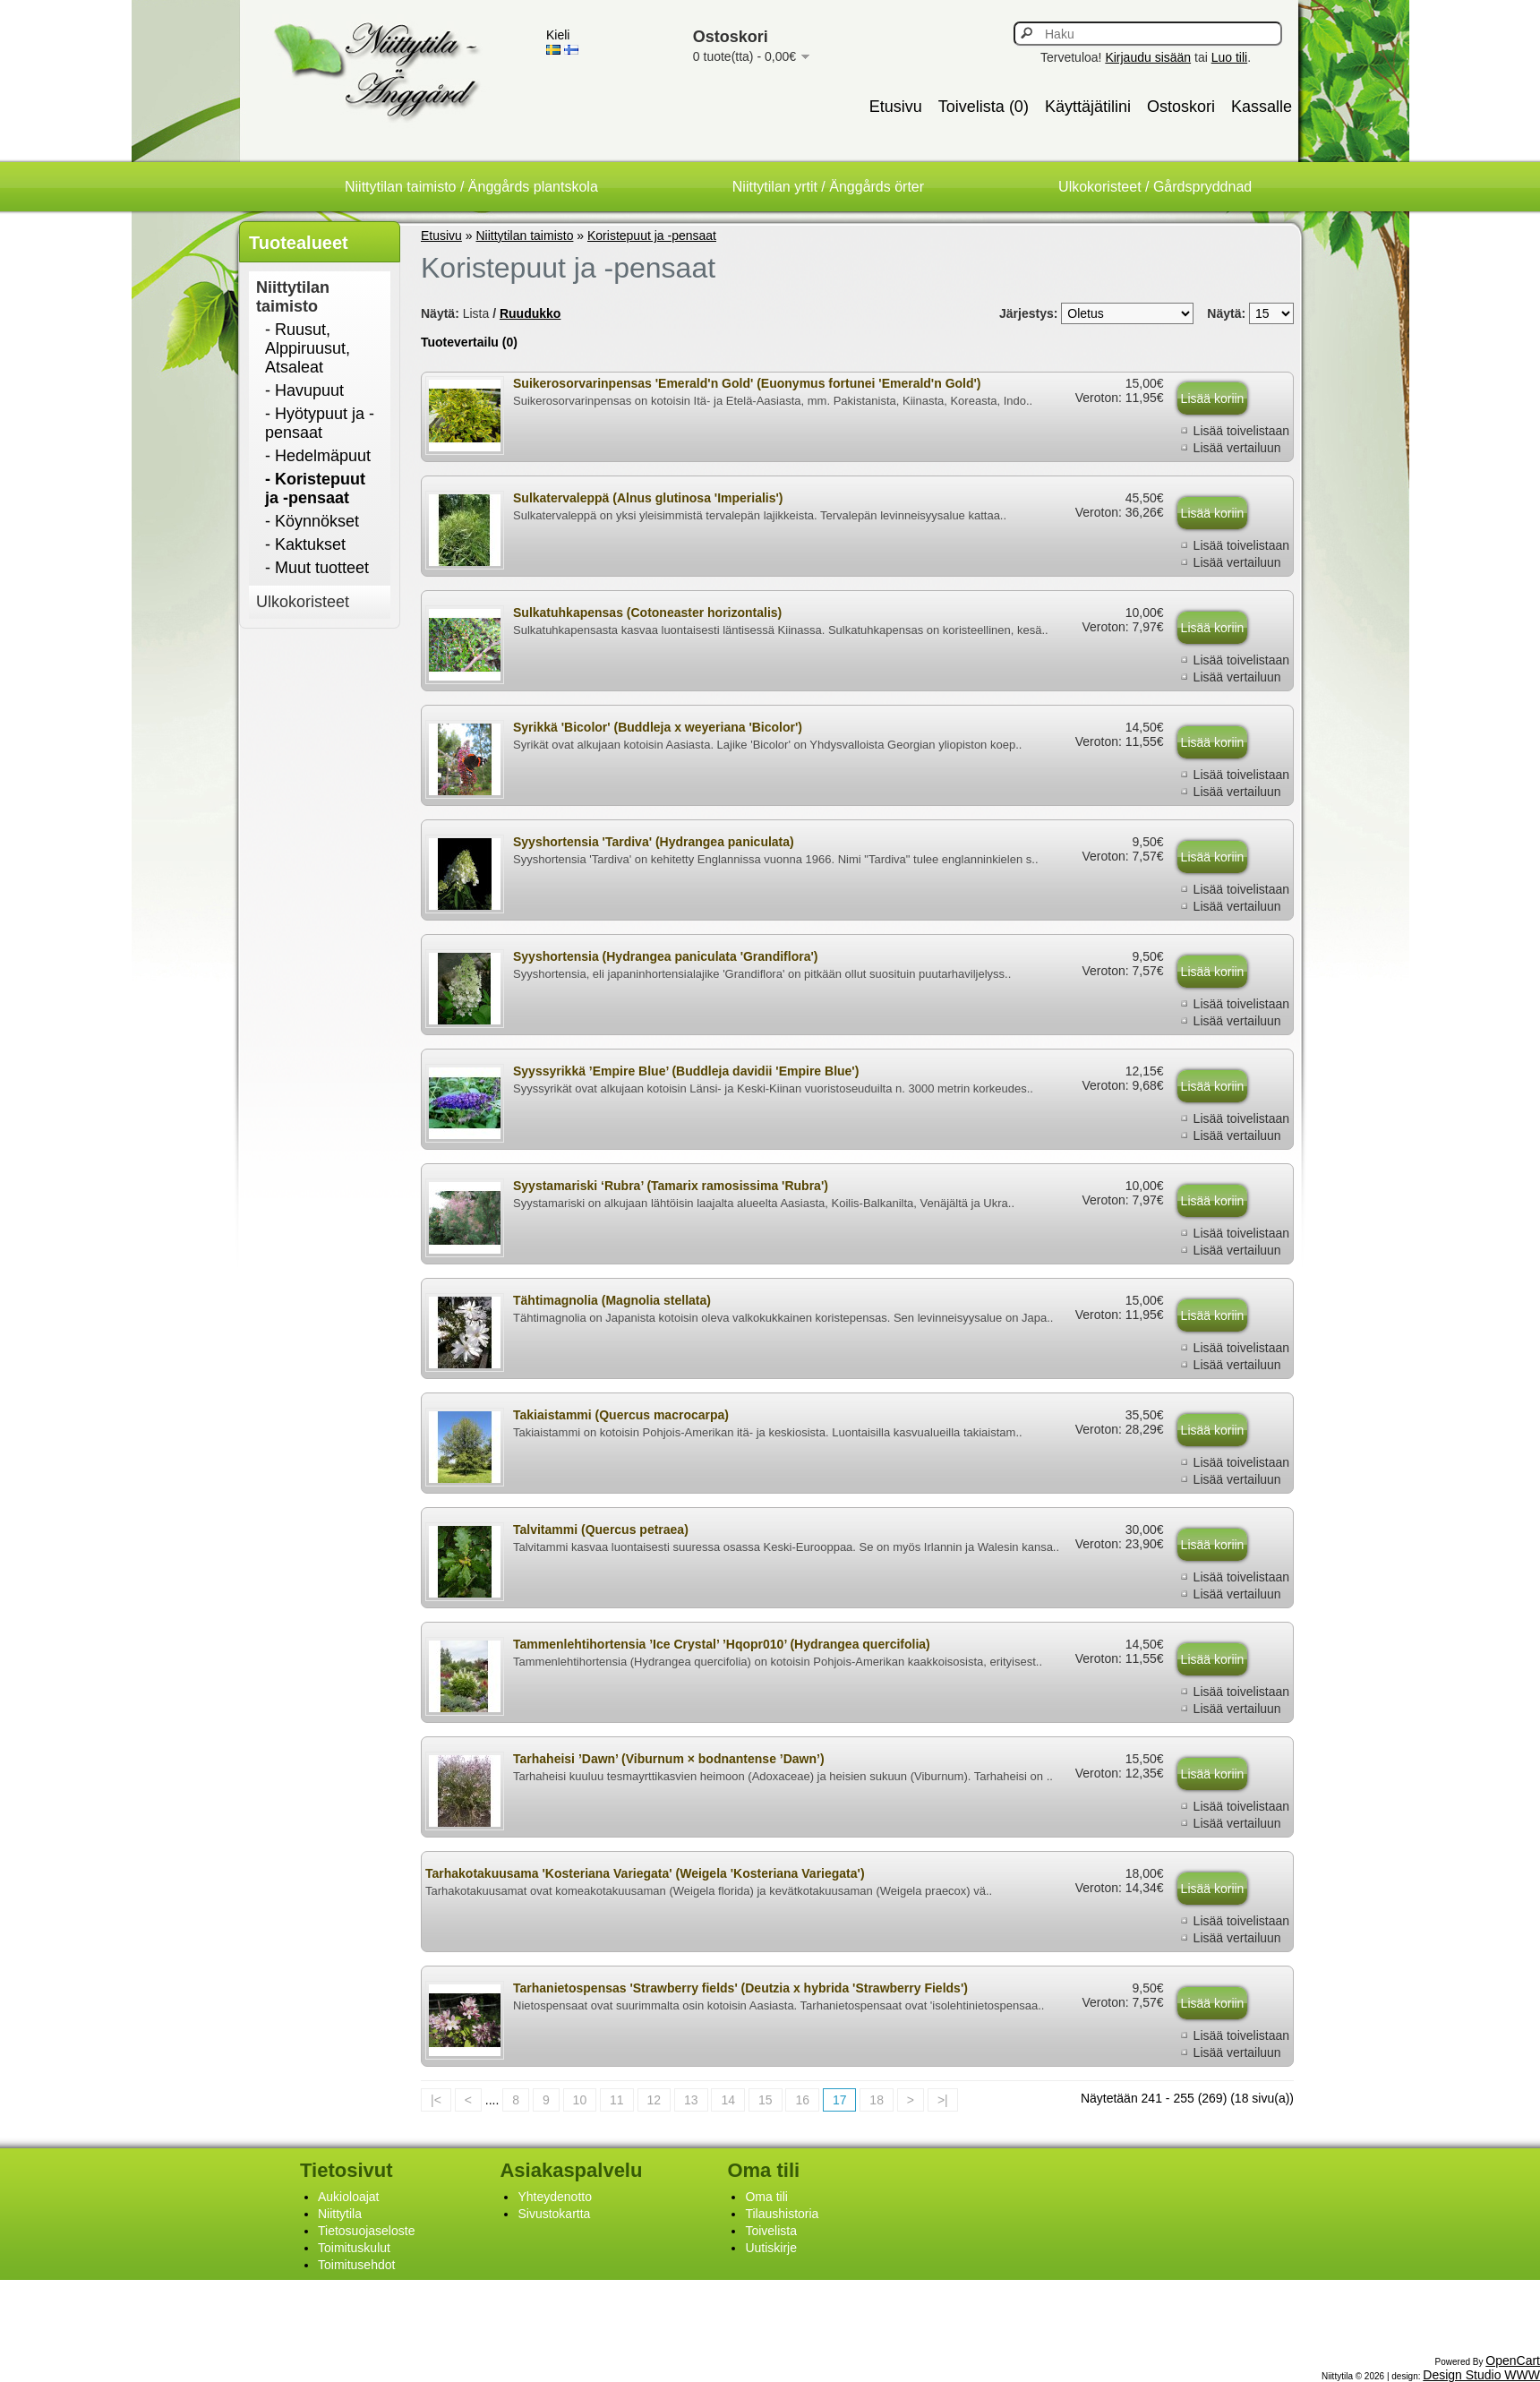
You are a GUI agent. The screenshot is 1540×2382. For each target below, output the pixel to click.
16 (802, 2100)
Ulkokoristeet (302, 602)
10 (580, 2100)
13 (691, 2100)
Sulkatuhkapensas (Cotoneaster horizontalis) (647, 612)
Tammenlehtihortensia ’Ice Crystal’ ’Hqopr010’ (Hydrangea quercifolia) (721, 1644)
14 (728, 2100)
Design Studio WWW (1481, 2375)
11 (617, 2100)
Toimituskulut (354, 2248)
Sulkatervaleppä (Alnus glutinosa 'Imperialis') (648, 498)
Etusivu (895, 107)
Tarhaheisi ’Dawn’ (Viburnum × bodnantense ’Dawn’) (669, 1759)
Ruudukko (530, 313)
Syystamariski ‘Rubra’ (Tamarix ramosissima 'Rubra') (670, 1185)
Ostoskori (1181, 107)
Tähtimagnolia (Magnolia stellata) (612, 1300)
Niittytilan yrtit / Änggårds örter (828, 186)
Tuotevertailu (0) (469, 342)
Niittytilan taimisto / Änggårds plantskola (471, 186)
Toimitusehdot (356, 2265)
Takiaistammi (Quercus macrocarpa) (621, 1415)
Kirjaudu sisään (1148, 57)
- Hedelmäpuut (318, 456)
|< (436, 2100)
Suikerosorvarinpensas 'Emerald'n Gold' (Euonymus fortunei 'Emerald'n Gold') (747, 383)
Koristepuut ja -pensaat (651, 235)
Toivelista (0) (983, 107)
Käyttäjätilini (1088, 107)
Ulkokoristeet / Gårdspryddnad (1155, 186)
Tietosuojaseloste (366, 2230)
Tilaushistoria (781, 2213)
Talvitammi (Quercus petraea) (601, 1529)
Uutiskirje (771, 2248)
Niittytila (340, 2213)
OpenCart (1512, 2360)
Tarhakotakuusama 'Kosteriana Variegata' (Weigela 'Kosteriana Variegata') (645, 1873)
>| (942, 2100)
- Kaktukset (305, 544)
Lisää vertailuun (1237, 448)
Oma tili (766, 2196)
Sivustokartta (554, 2213)
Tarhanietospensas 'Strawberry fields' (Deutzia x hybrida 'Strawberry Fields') (740, 1988)
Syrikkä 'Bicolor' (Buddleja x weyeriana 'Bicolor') (657, 727)
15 (765, 2100)
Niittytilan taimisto (292, 296)
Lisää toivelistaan (1241, 431)
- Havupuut (304, 390)
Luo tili (1229, 57)
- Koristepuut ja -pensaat (315, 488)
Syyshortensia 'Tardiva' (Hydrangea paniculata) (653, 842)
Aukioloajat (349, 2196)
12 (654, 2100)
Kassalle (1261, 107)
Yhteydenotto (555, 2196)
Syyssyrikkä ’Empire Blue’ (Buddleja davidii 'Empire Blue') (686, 1071)
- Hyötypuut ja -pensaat (319, 423)
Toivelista (771, 2230)
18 (876, 2100)
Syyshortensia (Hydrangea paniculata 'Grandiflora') (665, 956)
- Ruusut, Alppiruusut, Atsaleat (307, 348)
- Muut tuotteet (317, 568)
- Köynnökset (312, 521)
